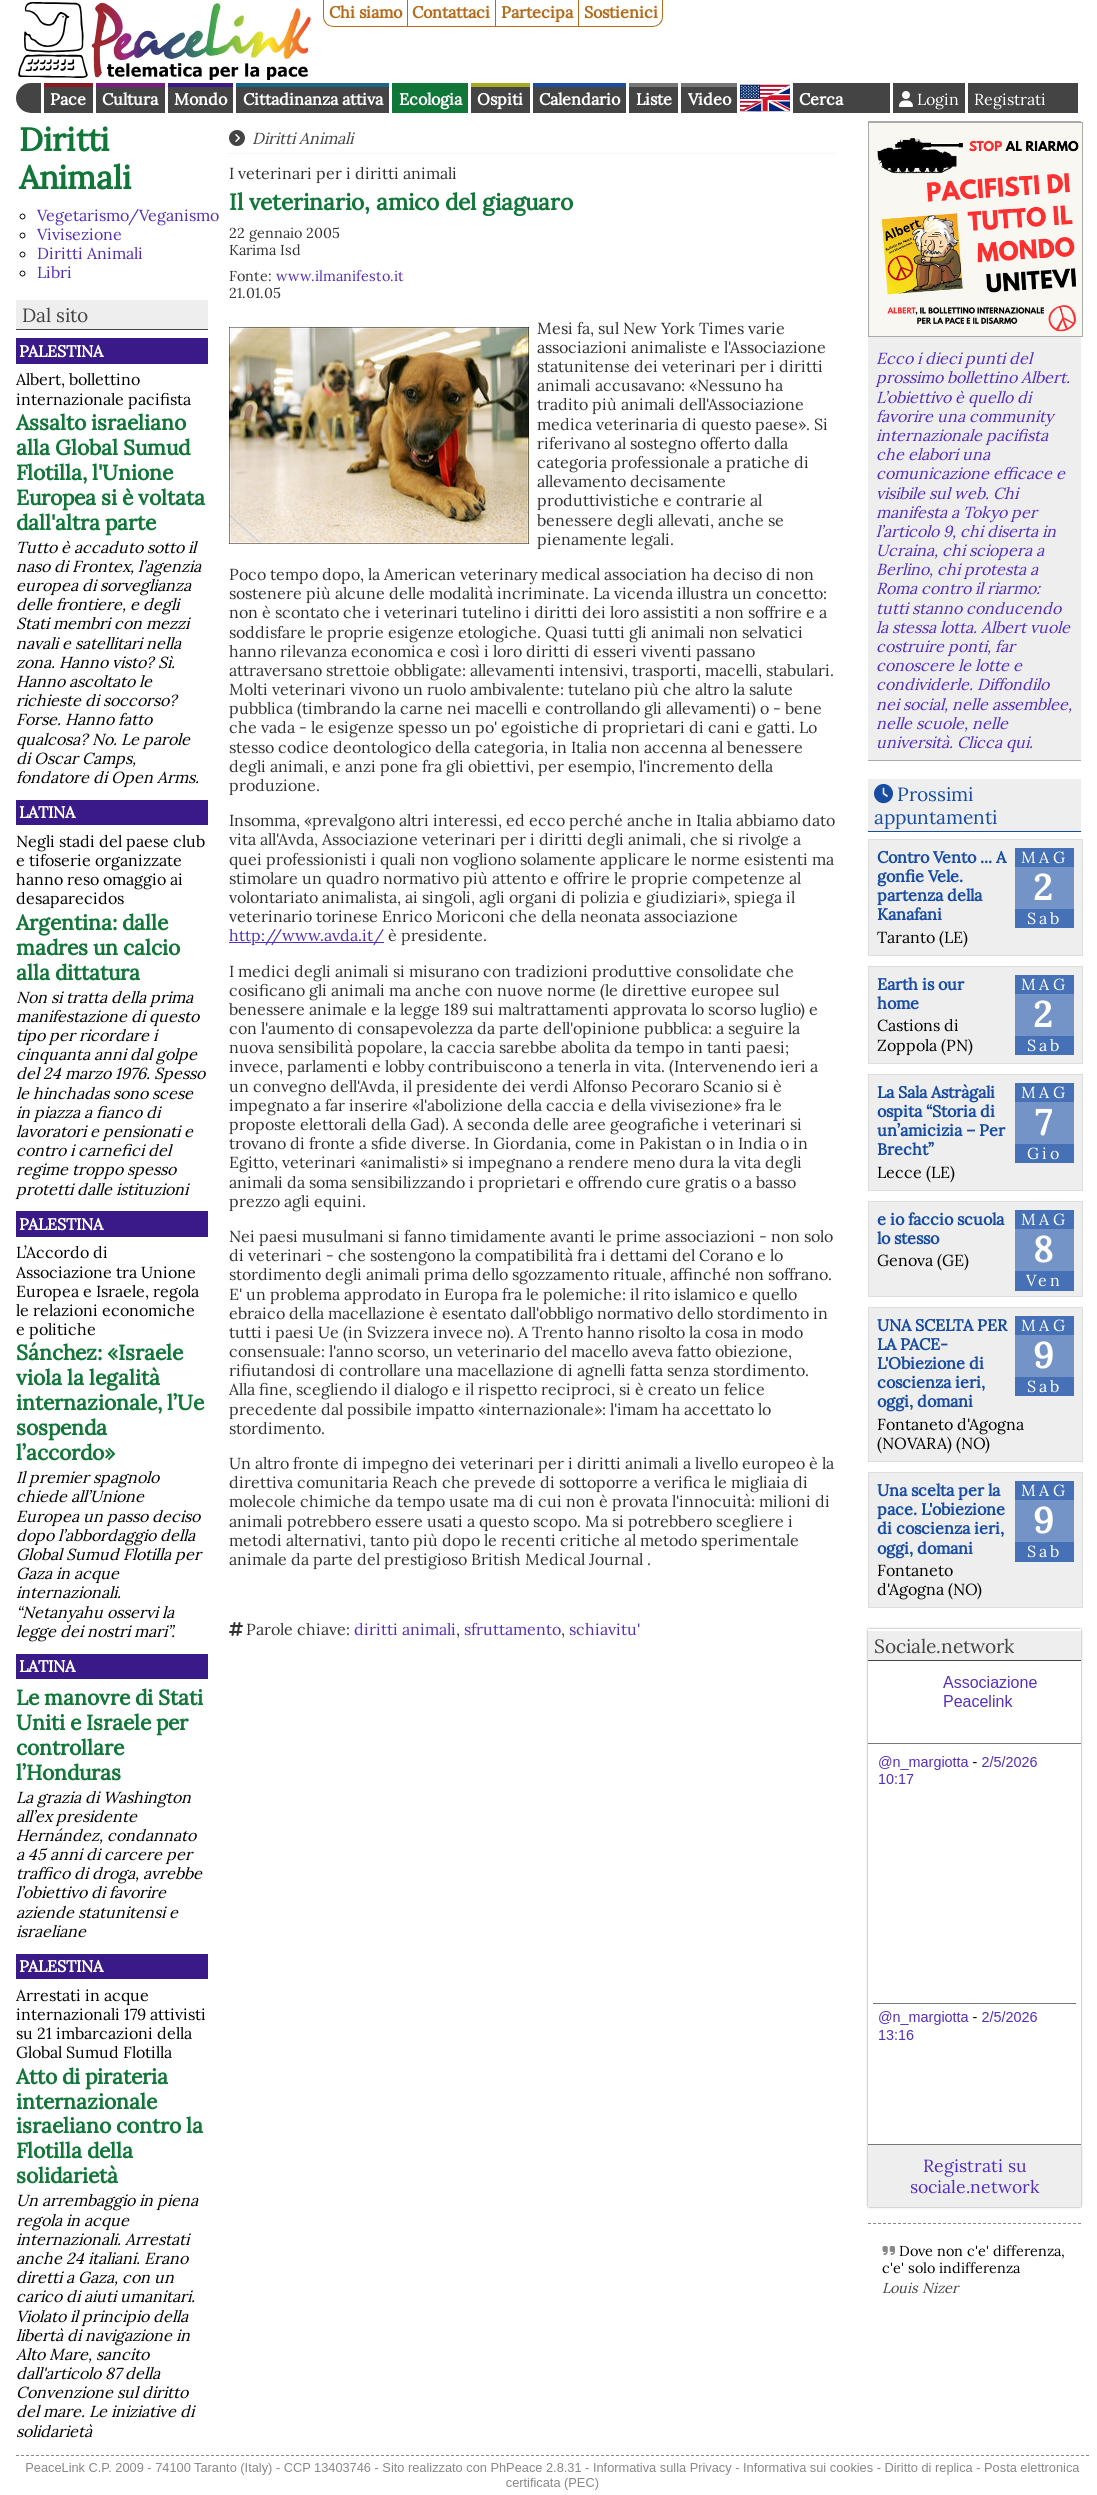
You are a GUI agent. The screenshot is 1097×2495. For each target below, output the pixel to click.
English (765, 98)
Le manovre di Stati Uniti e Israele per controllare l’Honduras (109, 1735)
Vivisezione (79, 234)
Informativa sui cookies (808, 2467)
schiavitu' (604, 1629)
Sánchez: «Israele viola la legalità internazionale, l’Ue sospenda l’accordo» (110, 1402)
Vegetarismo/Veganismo (128, 215)
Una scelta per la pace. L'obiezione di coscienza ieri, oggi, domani (941, 1519)
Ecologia (430, 99)
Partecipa (537, 12)
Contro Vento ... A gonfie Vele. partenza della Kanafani (941, 886)
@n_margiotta (923, 1762)
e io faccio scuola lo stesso (940, 1228)
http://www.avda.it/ (306, 935)
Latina (47, 812)
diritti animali (405, 1629)
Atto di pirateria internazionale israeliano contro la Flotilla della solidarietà (109, 2126)
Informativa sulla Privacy (662, 2467)
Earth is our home (920, 993)
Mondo (200, 99)
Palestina (61, 351)
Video (709, 99)
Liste (654, 99)
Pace (68, 99)
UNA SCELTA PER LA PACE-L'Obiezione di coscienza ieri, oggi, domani (942, 1363)
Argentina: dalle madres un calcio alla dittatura (98, 947)
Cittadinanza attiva (313, 99)
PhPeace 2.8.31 (535, 2467)
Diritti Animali (75, 158)
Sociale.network (944, 1646)
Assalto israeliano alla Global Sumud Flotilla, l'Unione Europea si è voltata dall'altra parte (110, 472)
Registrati (1010, 99)
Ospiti (500, 99)
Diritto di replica (929, 2467)
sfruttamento (512, 1629)
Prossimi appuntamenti (935, 805)
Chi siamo (365, 12)
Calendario (579, 99)
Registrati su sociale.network (974, 2176)
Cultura (130, 99)
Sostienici (621, 12)
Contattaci (451, 12)
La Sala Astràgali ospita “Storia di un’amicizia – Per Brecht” (941, 1121)
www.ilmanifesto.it (340, 276)
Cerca (821, 99)
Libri (54, 272)
